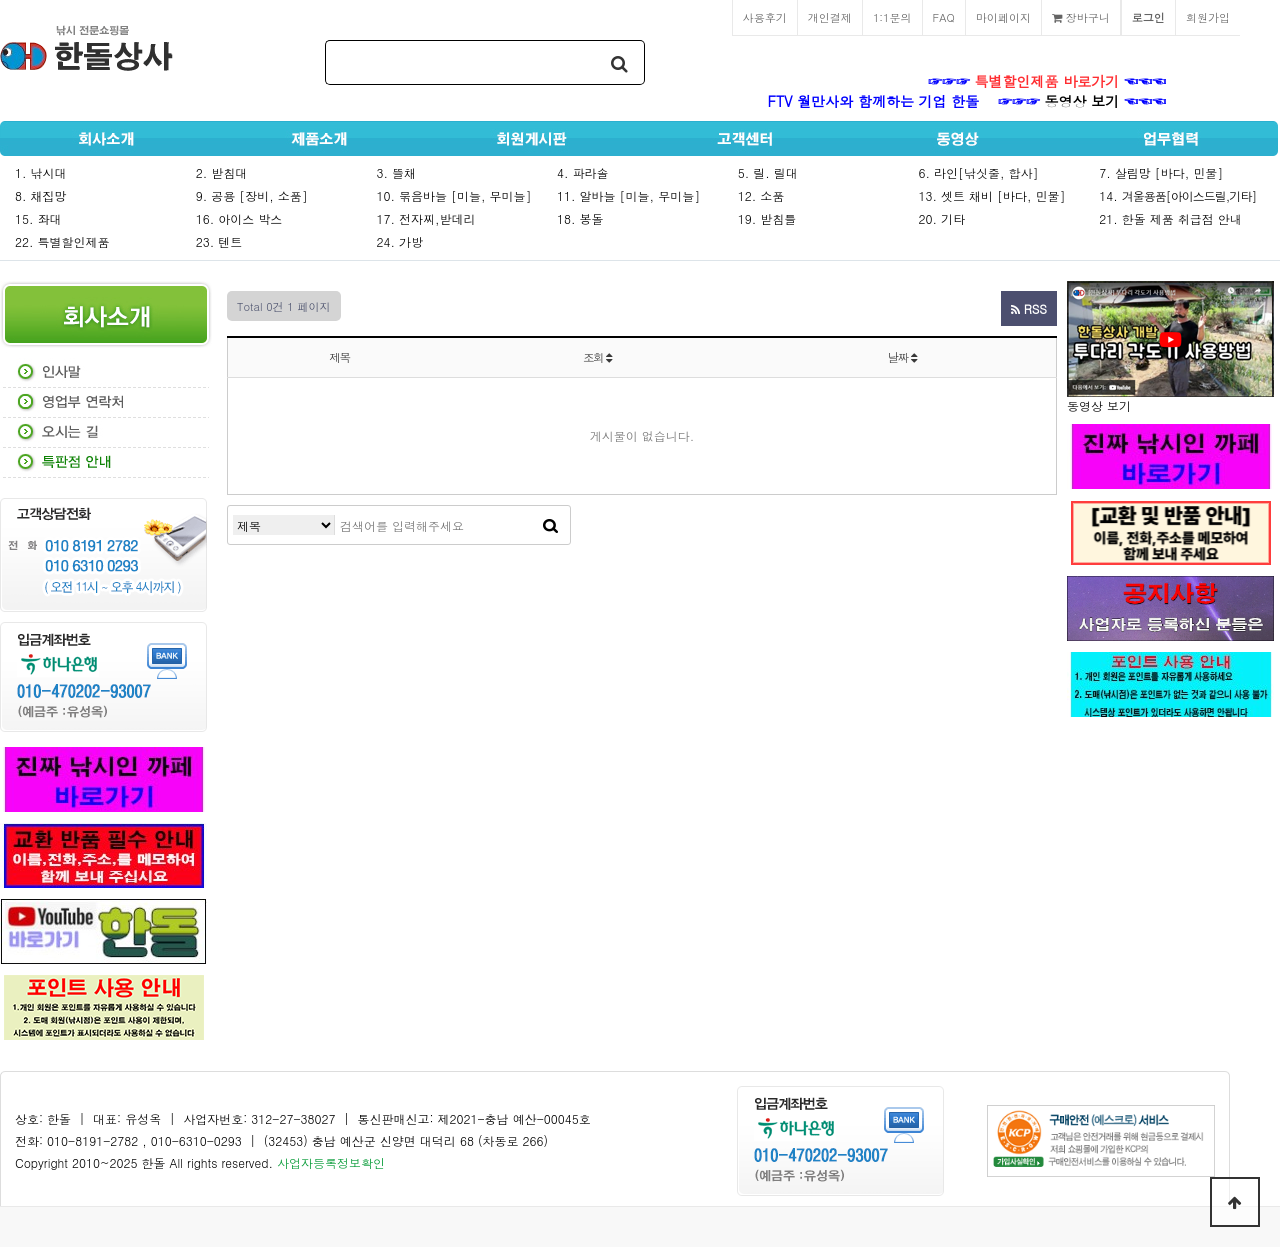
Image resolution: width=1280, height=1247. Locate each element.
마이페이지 (1003, 17)
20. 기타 (942, 218)
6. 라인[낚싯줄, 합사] (979, 172)
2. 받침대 (222, 172)
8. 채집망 (41, 195)
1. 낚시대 (41, 172)
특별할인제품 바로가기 (1047, 81)
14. (1177, 195)
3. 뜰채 (396, 172)
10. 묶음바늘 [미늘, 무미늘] (453, 195)
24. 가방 (399, 241)
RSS (1029, 308)
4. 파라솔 (583, 172)
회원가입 (1208, 17)
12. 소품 (761, 195)
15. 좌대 (38, 218)
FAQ (944, 17)
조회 (597, 357)
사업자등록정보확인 (331, 1162)
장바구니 (1081, 17)
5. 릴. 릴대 (768, 172)
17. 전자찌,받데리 (425, 218)
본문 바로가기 (0, 0)
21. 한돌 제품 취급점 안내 (1170, 218)
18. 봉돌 (580, 218)
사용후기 (765, 17)
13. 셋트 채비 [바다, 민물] (992, 195)
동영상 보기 (1082, 101)
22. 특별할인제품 (62, 241)
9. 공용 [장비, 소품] (252, 195)
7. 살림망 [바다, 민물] (1161, 172)
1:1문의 (892, 17)
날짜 (902, 357)
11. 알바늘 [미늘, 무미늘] (628, 195)
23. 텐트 (219, 241)
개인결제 (830, 17)
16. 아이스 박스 (239, 218)
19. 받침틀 (767, 218)
